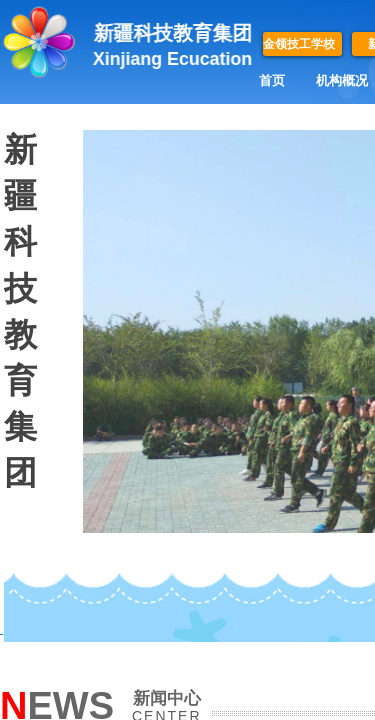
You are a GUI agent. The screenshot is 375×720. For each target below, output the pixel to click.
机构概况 (342, 80)
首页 (272, 80)
